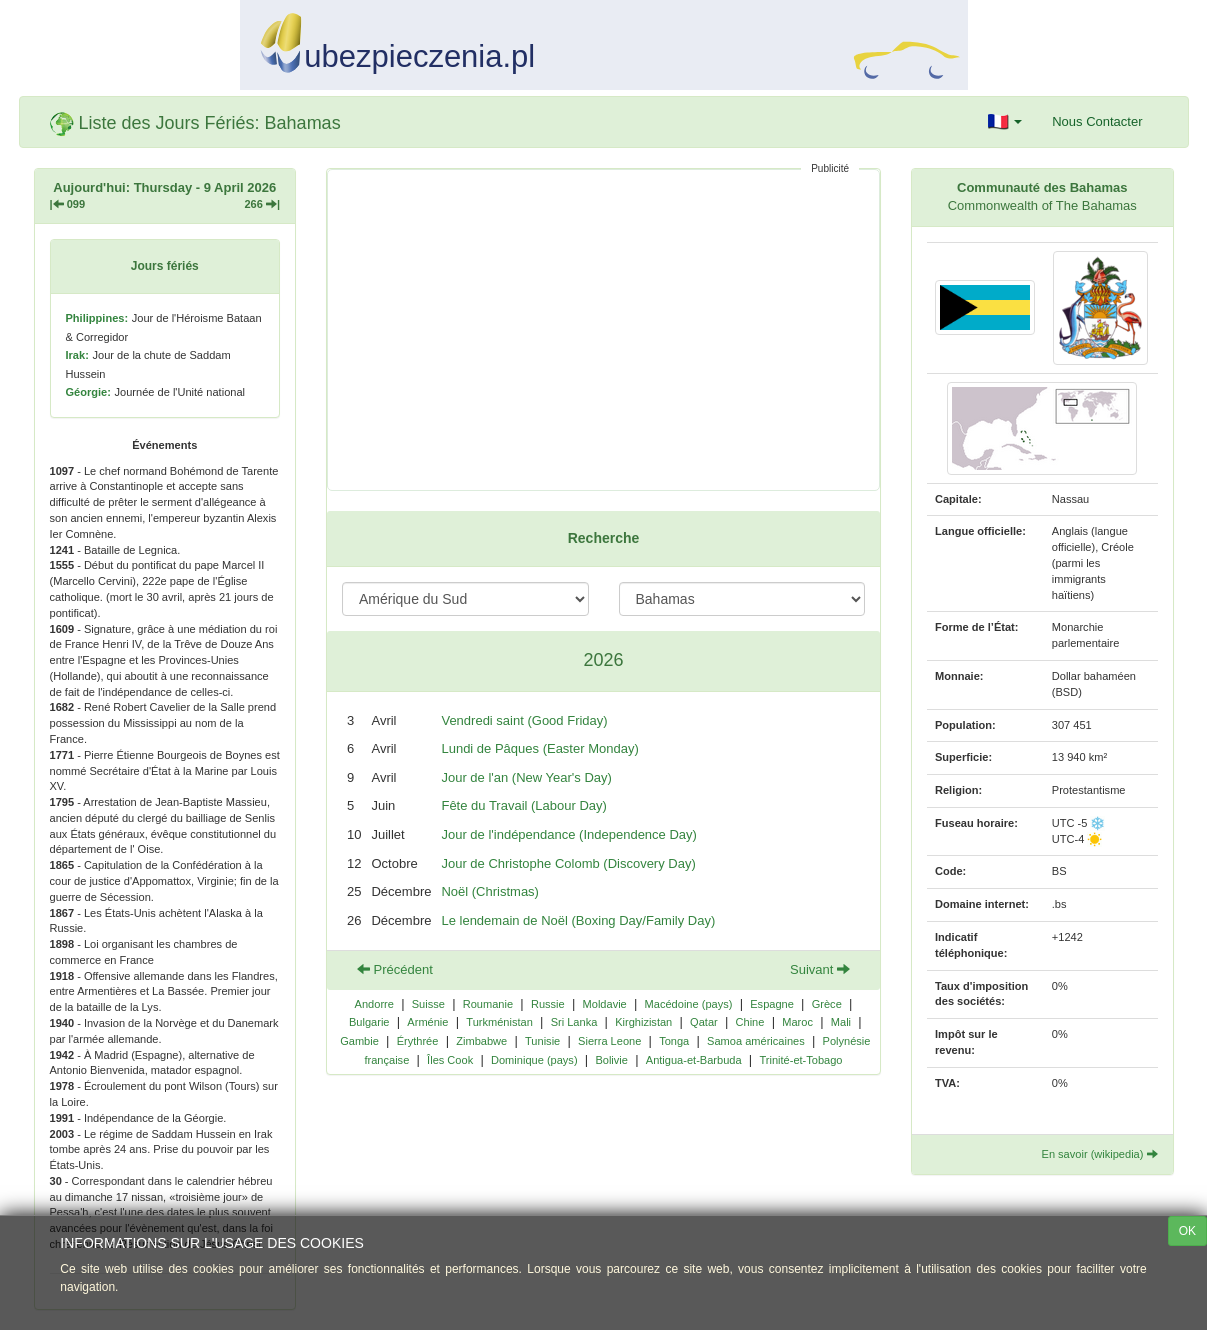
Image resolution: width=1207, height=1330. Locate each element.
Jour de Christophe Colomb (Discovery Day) (568, 863)
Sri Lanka (574, 1022)
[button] (1005, 122)
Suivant (820, 969)
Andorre (374, 1004)
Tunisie (542, 1041)
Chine (750, 1022)
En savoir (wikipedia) (1100, 1154)
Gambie (359, 1041)
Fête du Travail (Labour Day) (523, 805)
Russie (548, 1004)
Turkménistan (499, 1022)
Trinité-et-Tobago (800, 1060)
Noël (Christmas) (490, 891)
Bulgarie (369, 1022)
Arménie (427, 1022)
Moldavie (605, 1004)
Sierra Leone (609, 1041)
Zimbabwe (481, 1041)
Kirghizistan (643, 1022)
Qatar (704, 1022)
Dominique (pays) (534, 1060)
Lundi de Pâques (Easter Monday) (539, 748)
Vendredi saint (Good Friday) (524, 720)
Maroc (797, 1022)
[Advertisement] (603, 330)
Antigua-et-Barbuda (694, 1060)
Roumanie (488, 1004)
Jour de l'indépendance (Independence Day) (568, 834)
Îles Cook (450, 1060)
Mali (841, 1022)
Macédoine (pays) (689, 1004)
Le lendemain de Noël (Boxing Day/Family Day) (578, 920)
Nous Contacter (1097, 121)
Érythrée (418, 1041)
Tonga (674, 1041)
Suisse (428, 1004)
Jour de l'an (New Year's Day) (526, 777)
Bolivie (611, 1060)
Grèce (827, 1004)
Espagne (772, 1004)
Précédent (395, 969)
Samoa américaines (756, 1041)
